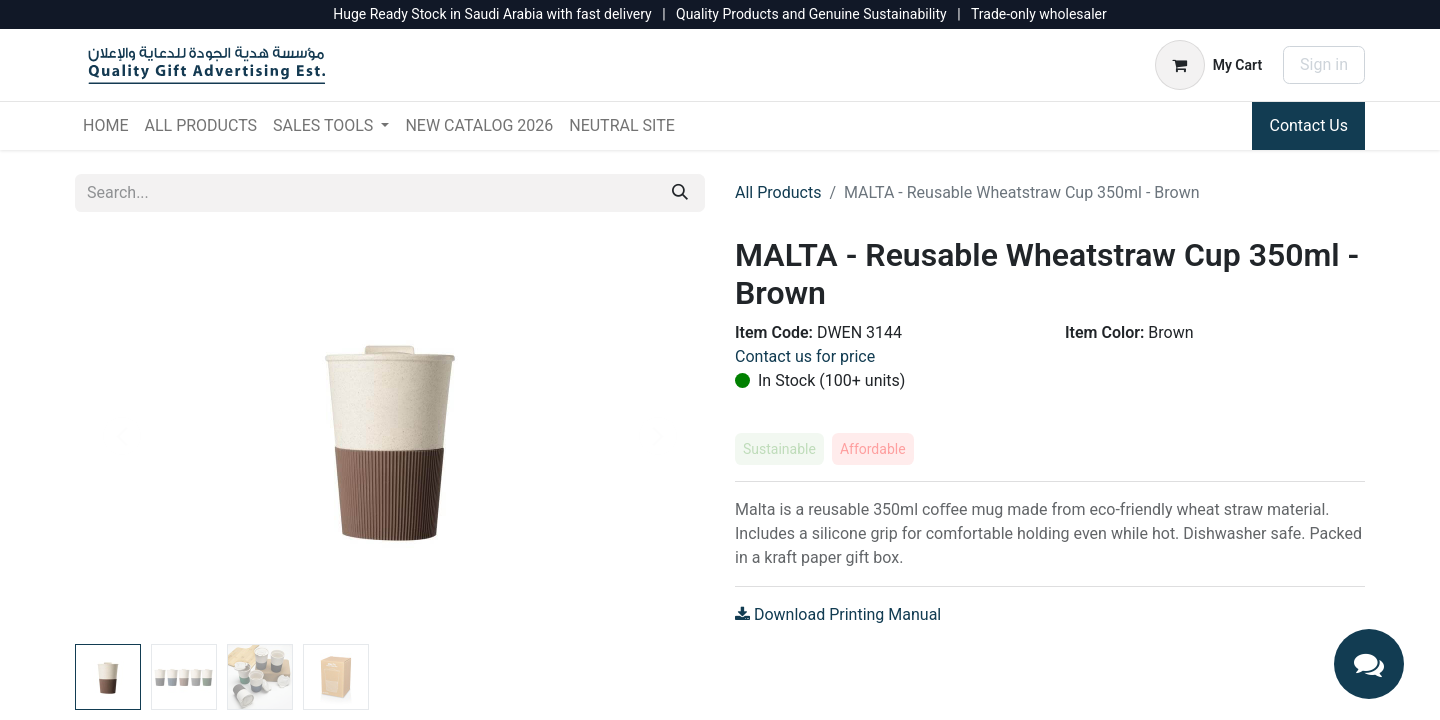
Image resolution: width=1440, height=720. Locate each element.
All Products (778, 192)
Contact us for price (805, 356)
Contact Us (1308, 125)
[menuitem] (105, 126)
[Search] (680, 193)
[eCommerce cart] (1208, 65)
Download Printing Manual (838, 614)
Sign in (1324, 64)
